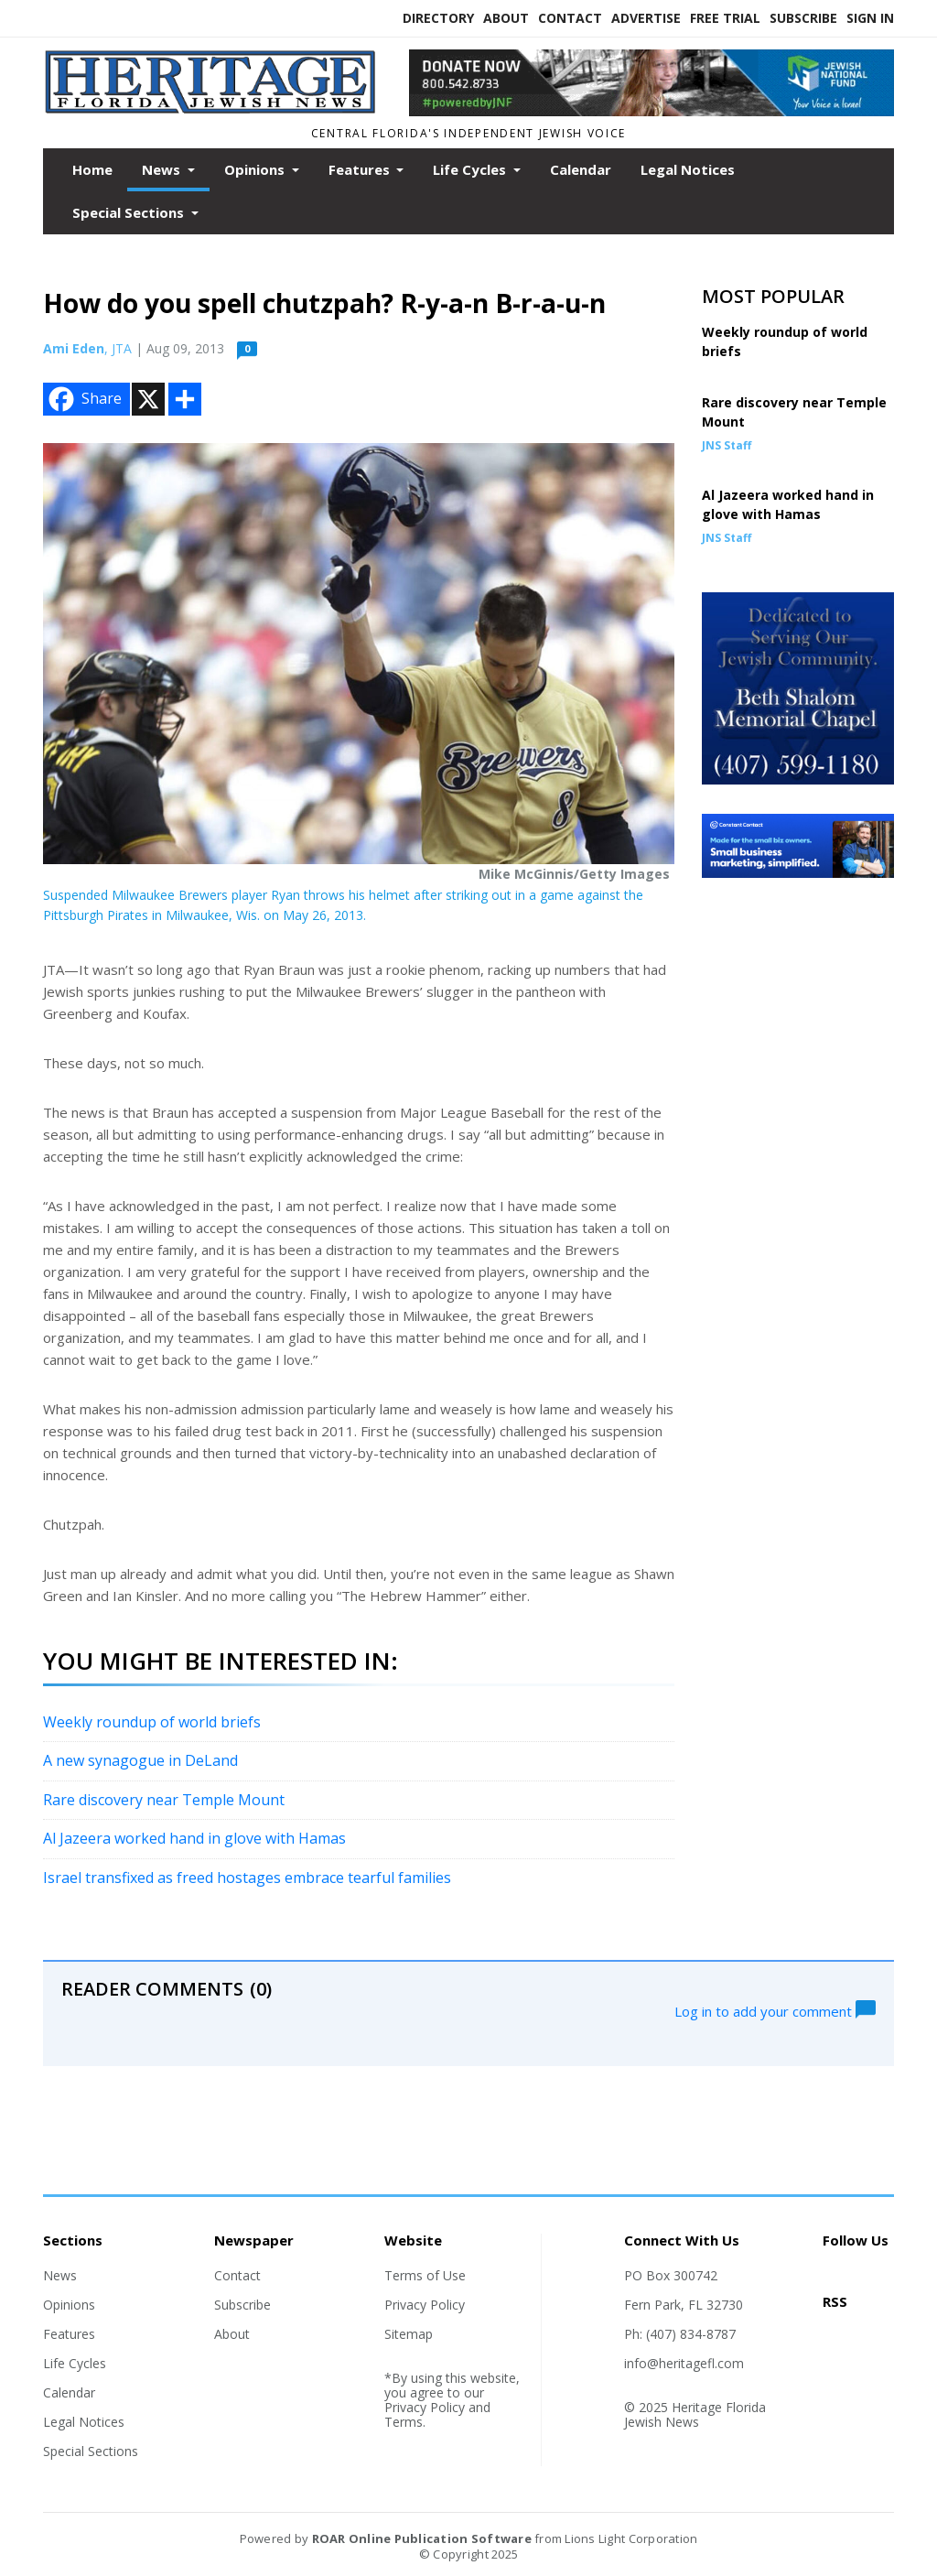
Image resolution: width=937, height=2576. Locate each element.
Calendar (580, 169)
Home (92, 169)
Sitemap (408, 2334)
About (506, 18)
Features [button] (360, 169)
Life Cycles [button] (471, 169)
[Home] (212, 109)
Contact (570, 18)
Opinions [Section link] (69, 2304)
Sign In (870, 18)
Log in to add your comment (775, 2009)
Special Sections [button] (130, 212)
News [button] (163, 169)
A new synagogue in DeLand (140, 1760)
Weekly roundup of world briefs (152, 1722)
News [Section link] (60, 2275)
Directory (438, 18)
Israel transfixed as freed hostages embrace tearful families (247, 1877)
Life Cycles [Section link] (74, 2363)
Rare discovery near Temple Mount (164, 1800)
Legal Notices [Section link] (83, 2421)
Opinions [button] (256, 169)
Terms (403, 2421)
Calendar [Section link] (69, 2392)
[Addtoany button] (185, 399)
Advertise (646, 18)
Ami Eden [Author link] (73, 348)
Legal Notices (688, 169)
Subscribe (803, 18)
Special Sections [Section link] (90, 2451)
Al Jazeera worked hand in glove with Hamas (194, 1838)
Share (83, 399)
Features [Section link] (69, 2334)
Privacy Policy (424, 2304)
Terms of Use (425, 2275)
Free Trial (725, 18)
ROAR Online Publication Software (422, 2538)
